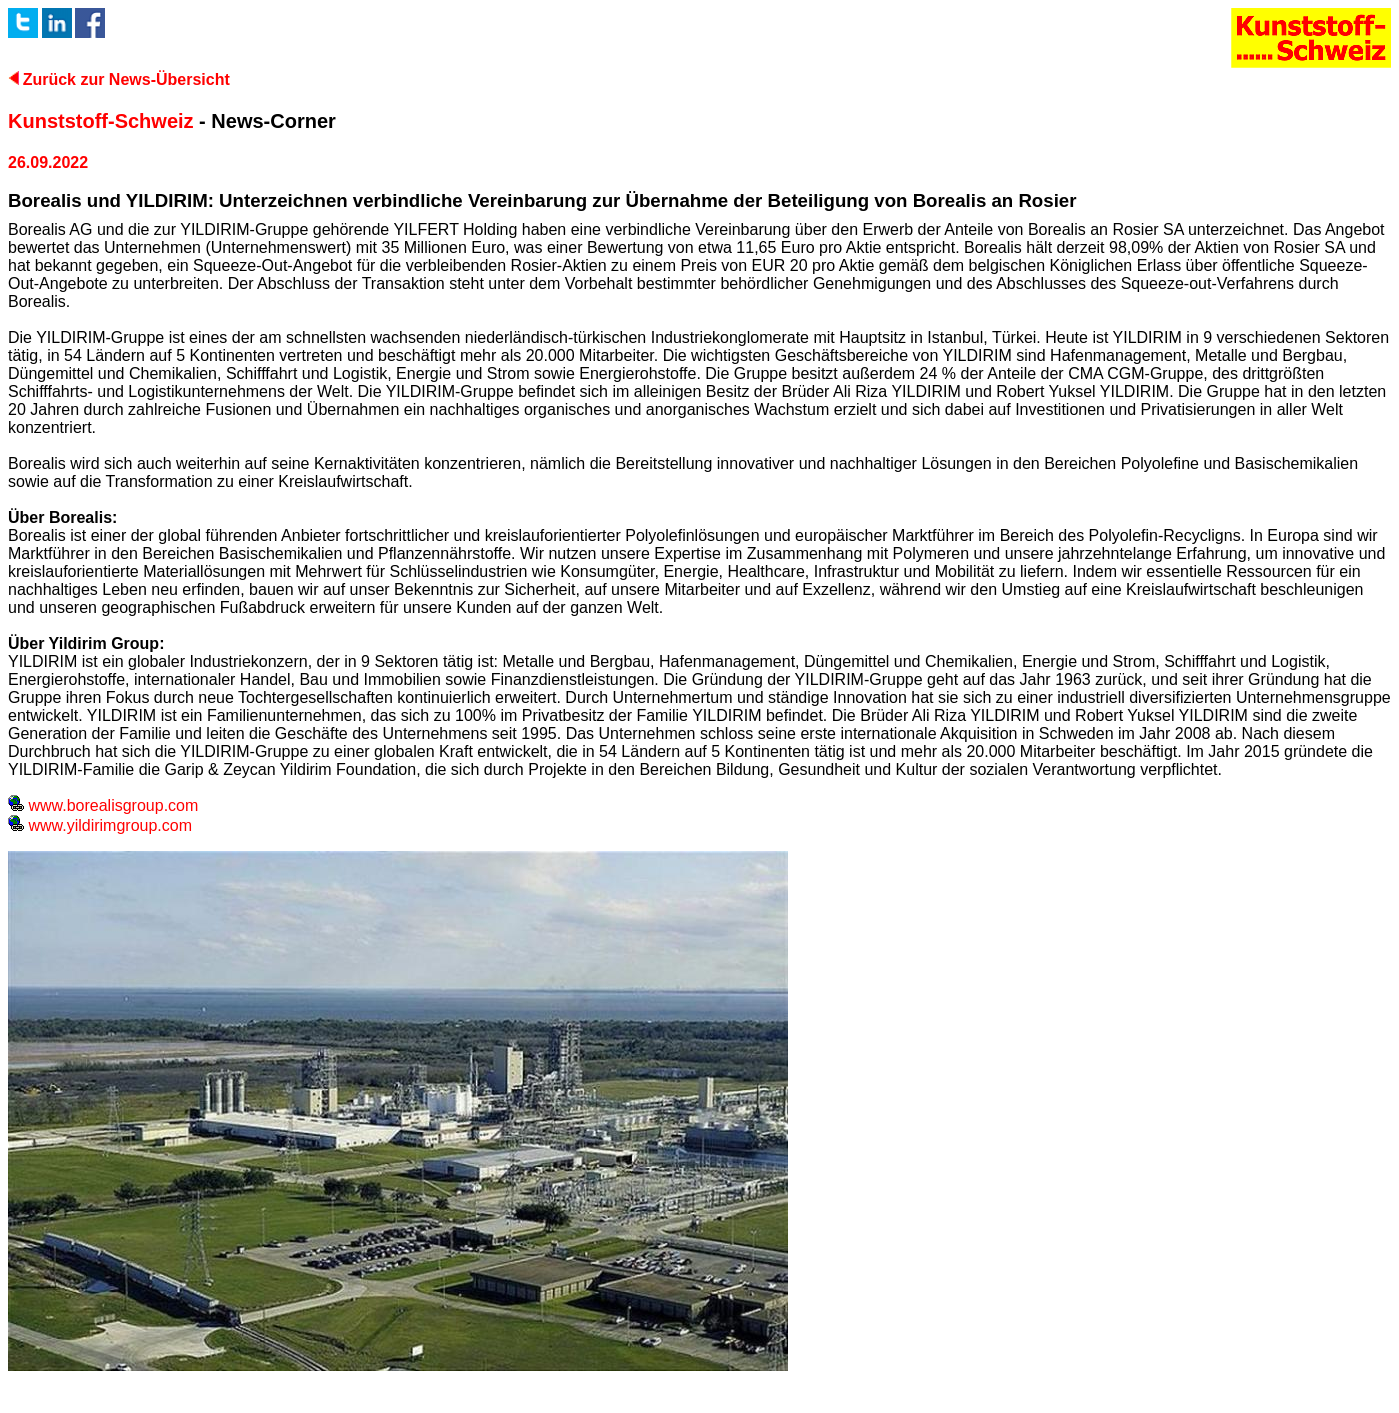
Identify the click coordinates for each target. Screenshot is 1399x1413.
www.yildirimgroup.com (100, 825)
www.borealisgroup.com (103, 805)
